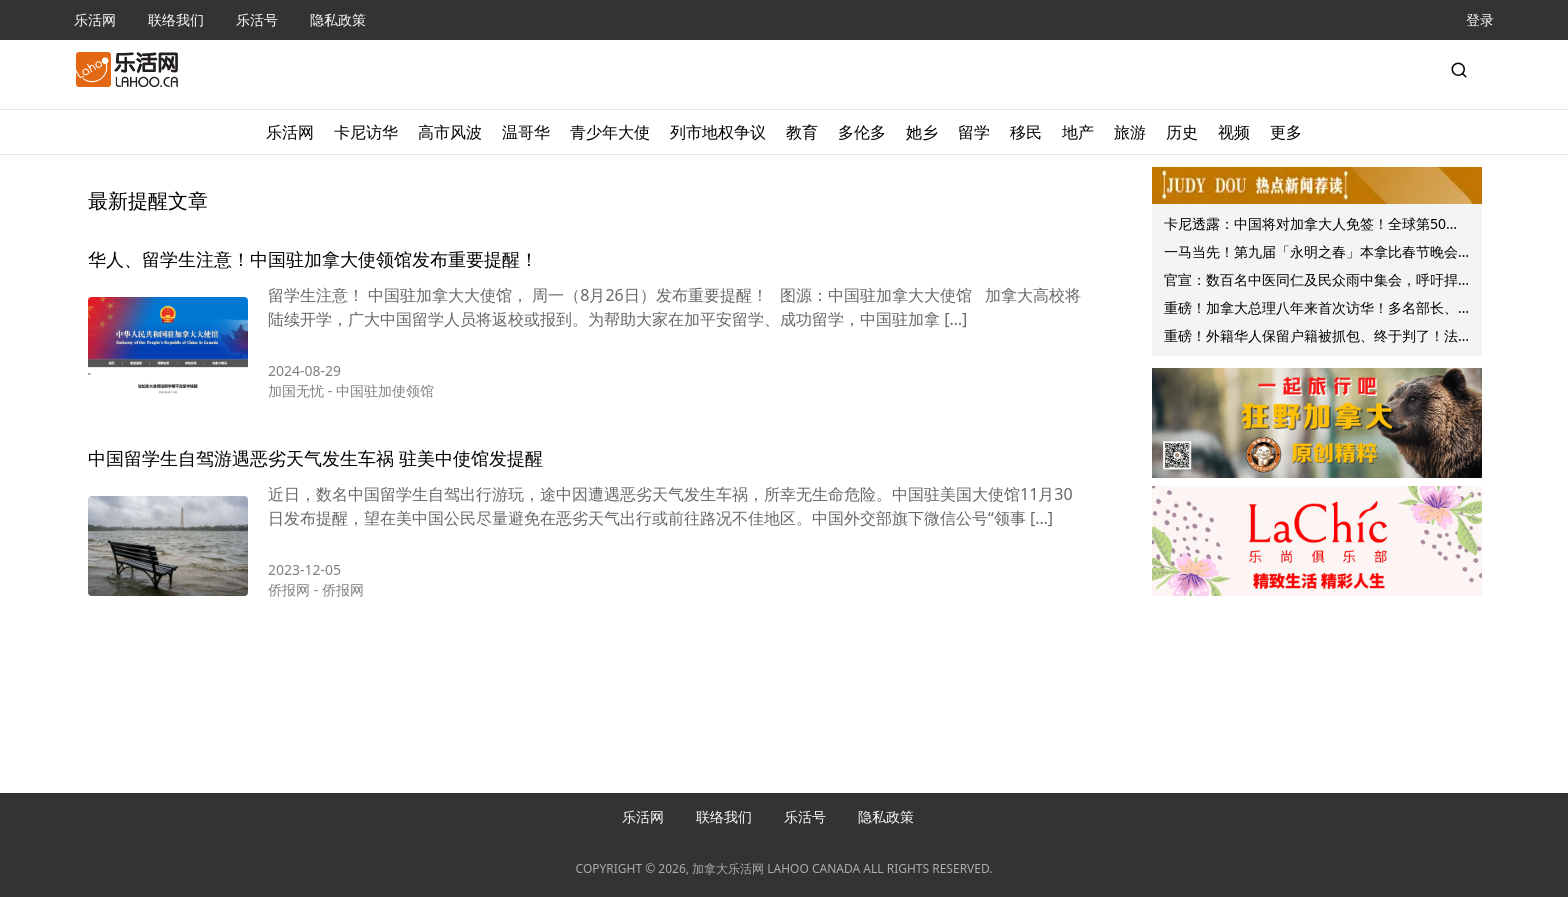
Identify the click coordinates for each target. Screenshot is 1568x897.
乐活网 (95, 19)
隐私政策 (338, 19)
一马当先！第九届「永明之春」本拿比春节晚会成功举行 (1311, 254)
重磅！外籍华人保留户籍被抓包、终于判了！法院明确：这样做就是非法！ (1311, 338)
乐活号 (257, 19)
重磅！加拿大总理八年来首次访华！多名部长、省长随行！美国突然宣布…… (1311, 310)
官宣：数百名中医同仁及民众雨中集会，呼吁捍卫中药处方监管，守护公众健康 (1311, 282)
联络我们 (176, 19)
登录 (1480, 19)
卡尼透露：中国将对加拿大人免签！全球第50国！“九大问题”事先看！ (1305, 226)
